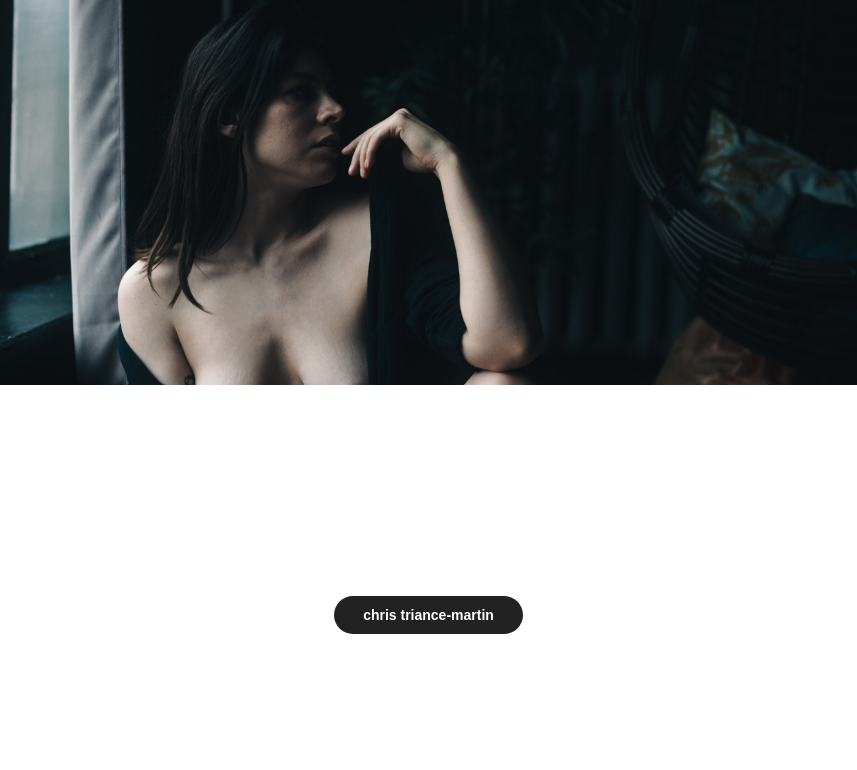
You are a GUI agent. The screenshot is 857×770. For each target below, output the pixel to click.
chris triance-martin (428, 615)
